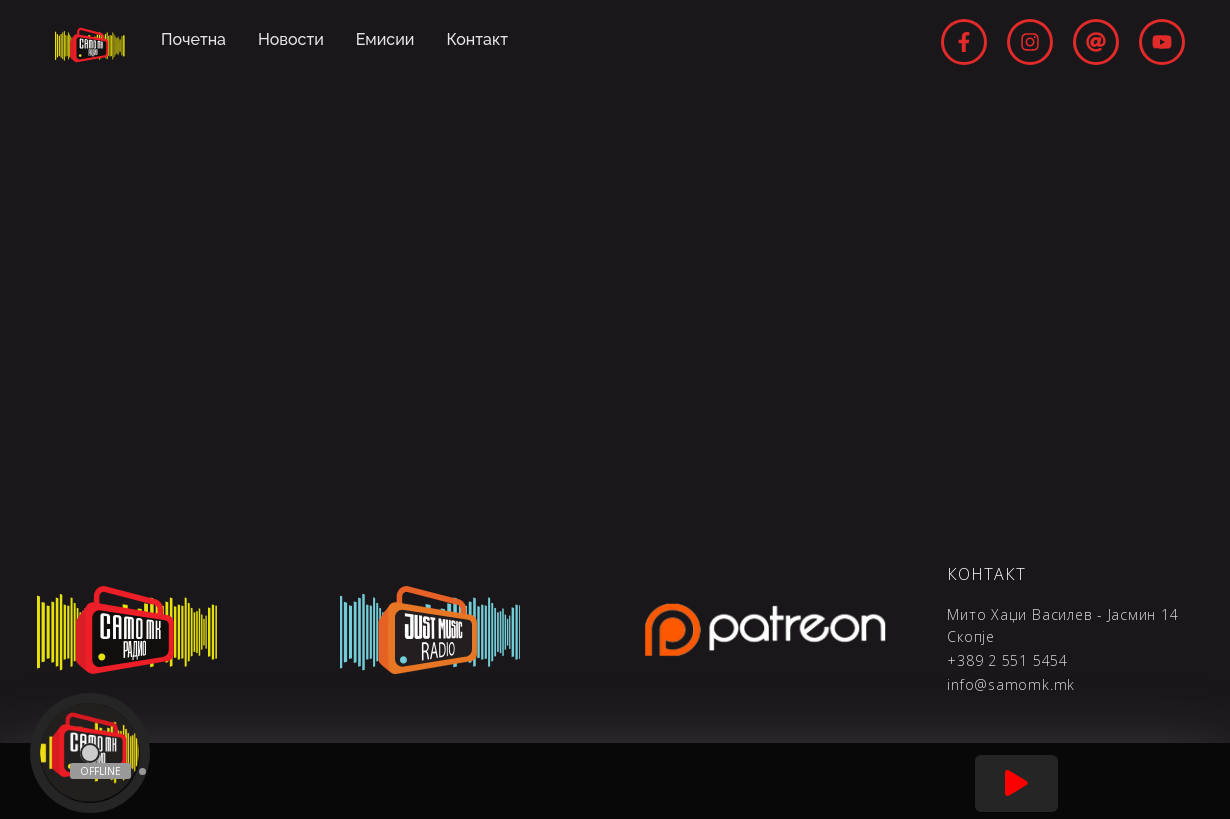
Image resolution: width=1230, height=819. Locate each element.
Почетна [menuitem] (193, 39)
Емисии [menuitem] (385, 39)
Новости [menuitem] (291, 39)
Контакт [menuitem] (478, 39)
